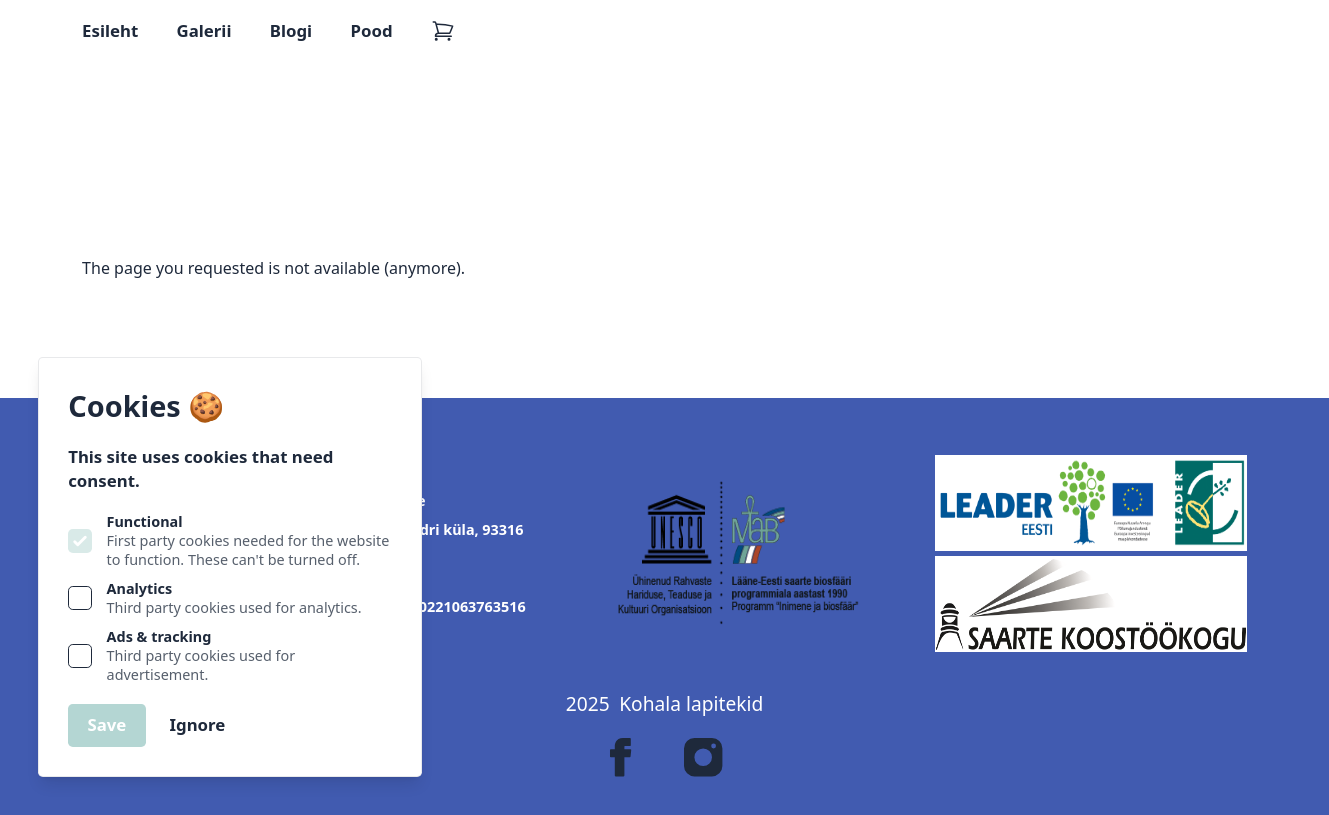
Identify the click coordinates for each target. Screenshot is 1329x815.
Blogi (291, 30)
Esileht (110, 30)
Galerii (204, 30)
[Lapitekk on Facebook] (621, 757)
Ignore (197, 724)
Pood (372, 30)
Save (106, 724)
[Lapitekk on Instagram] (703, 757)
